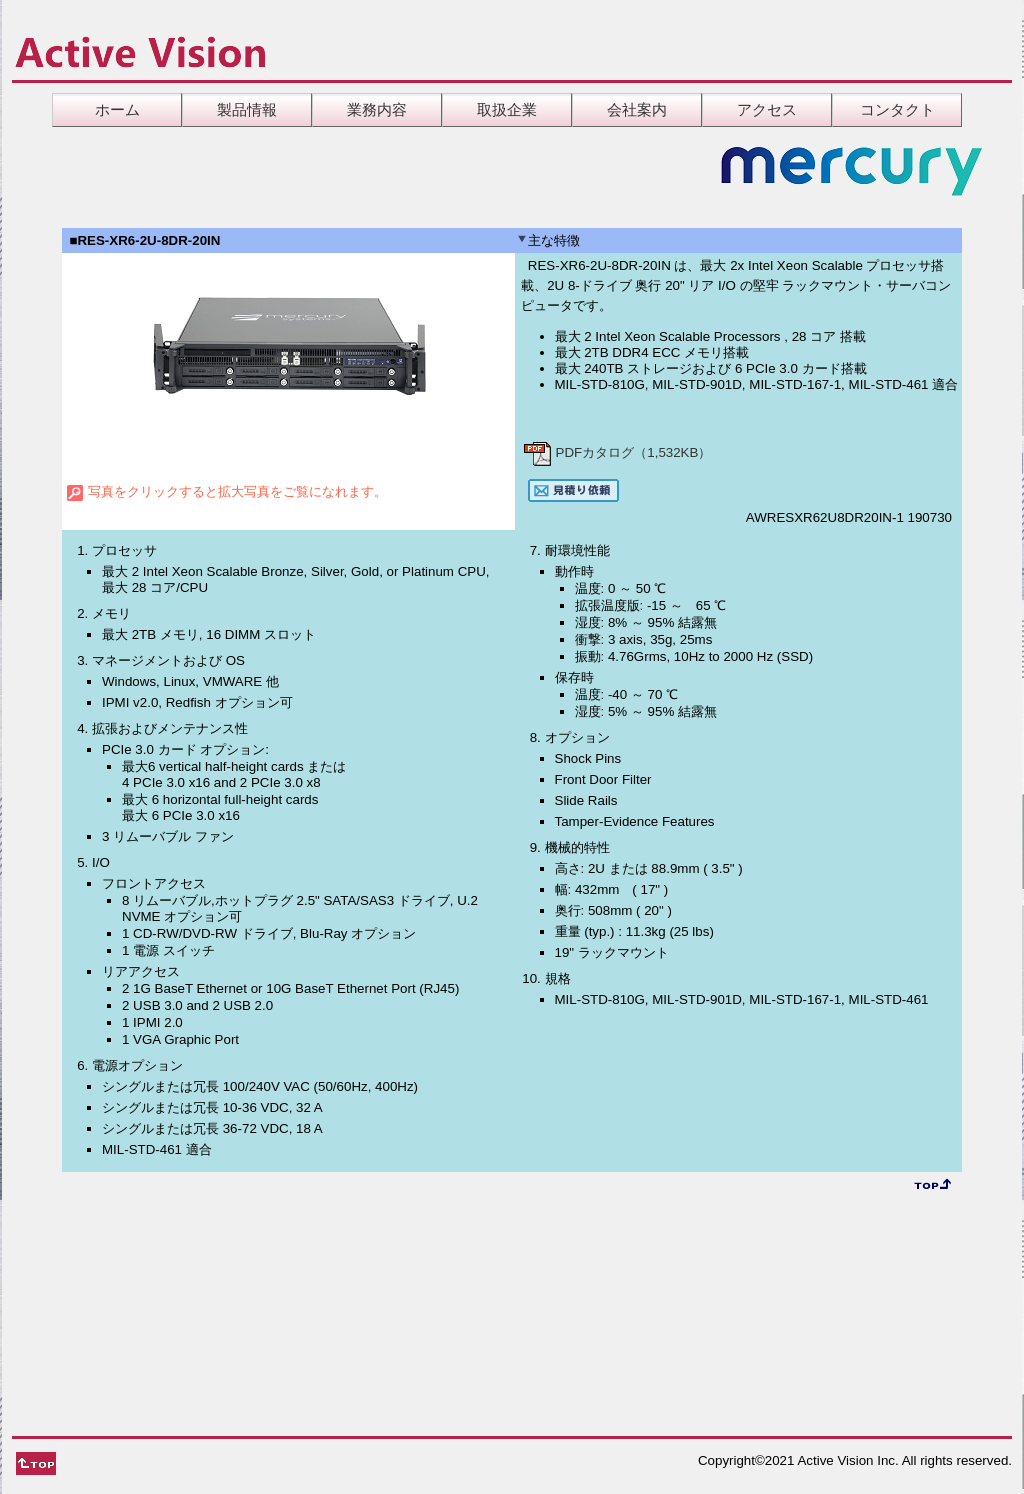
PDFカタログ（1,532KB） (617, 452)
